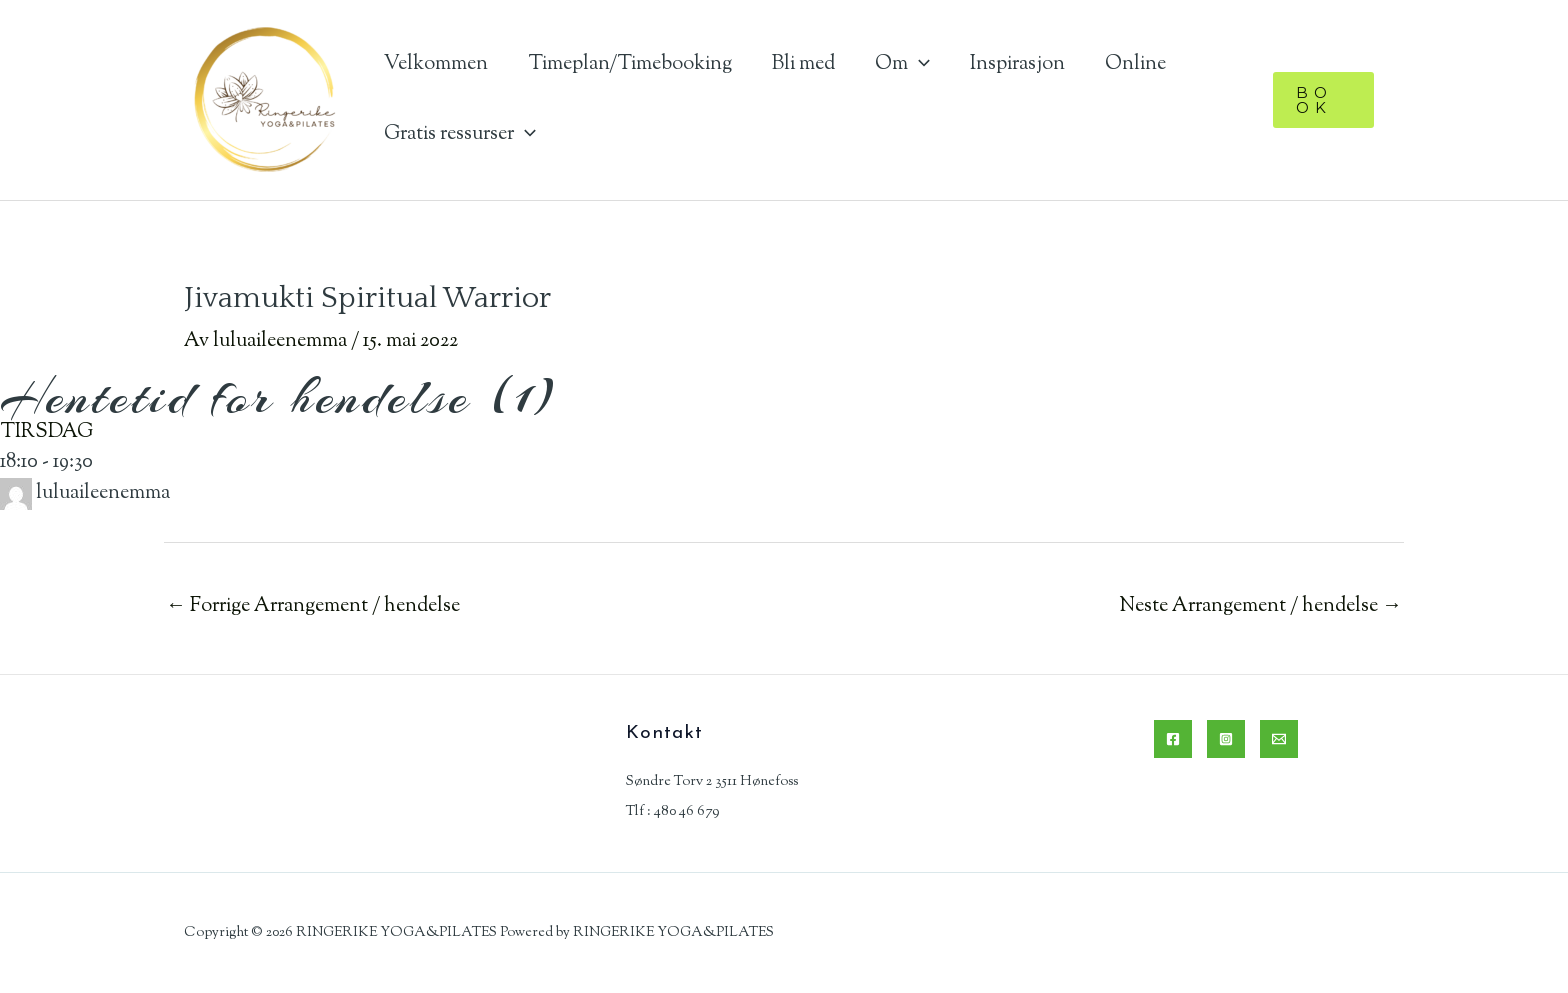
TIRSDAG (46, 432)
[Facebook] (1173, 739)
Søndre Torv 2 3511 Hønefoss (712, 782)
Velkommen (436, 64)
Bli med (803, 64)
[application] (919, 64)
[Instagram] (1226, 739)
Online (1135, 64)
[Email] (1279, 739)
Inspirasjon (1017, 64)
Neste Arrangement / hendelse (1260, 606)
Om (902, 64)
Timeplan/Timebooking (630, 64)
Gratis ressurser (460, 134)
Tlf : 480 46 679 (672, 812)
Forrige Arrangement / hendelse (313, 606)
